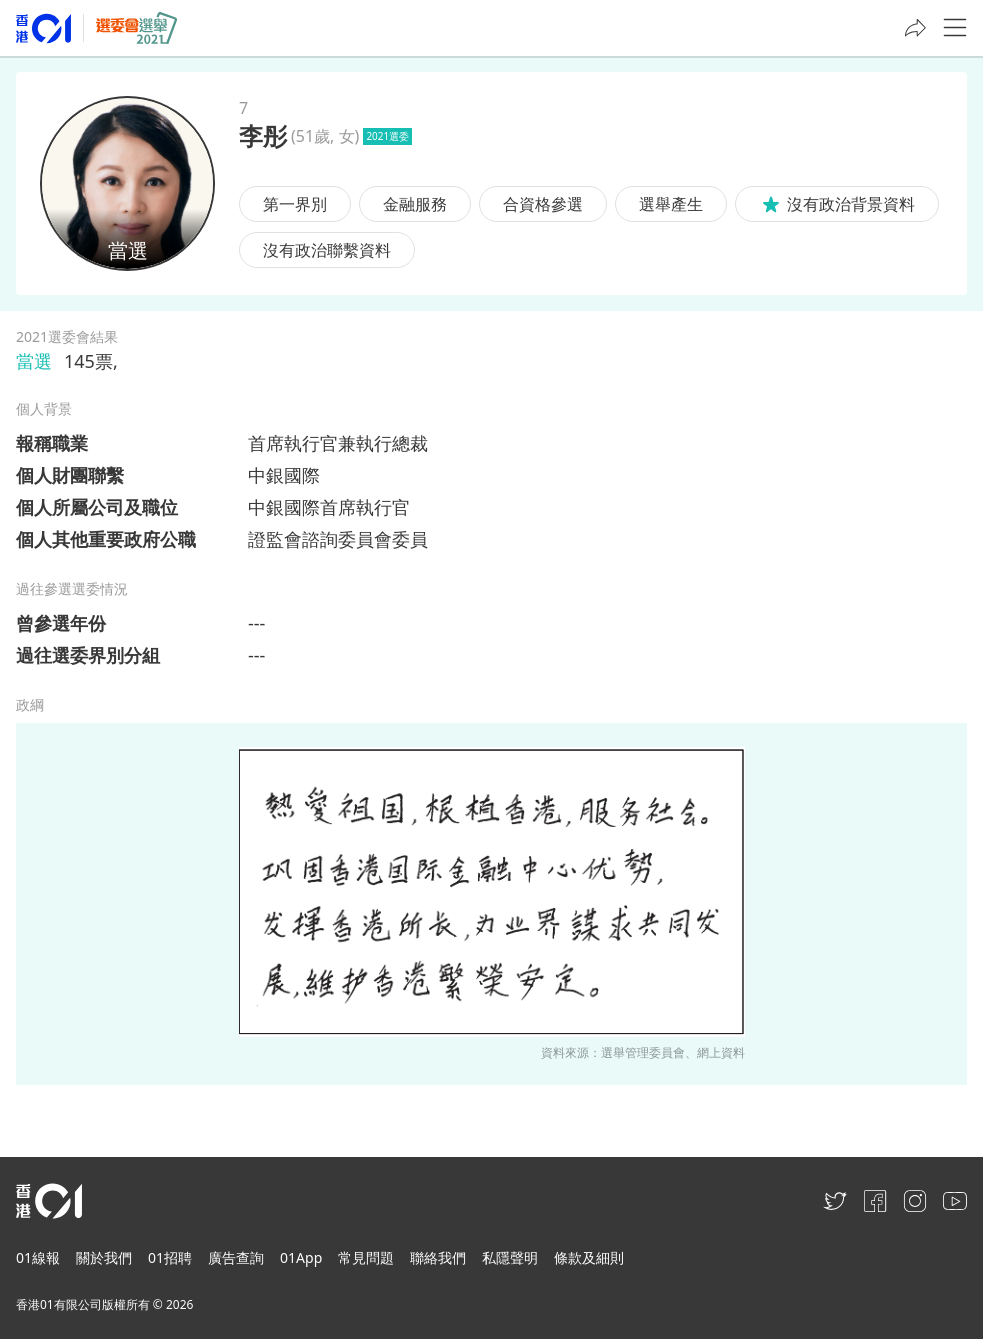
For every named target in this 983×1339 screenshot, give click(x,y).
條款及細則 (589, 1257)
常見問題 (366, 1257)
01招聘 (170, 1257)
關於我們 (104, 1257)
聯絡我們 (438, 1257)
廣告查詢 (236, 1257)
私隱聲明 (510, 1257)
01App (301, 1257)
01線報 (38, 1257)
